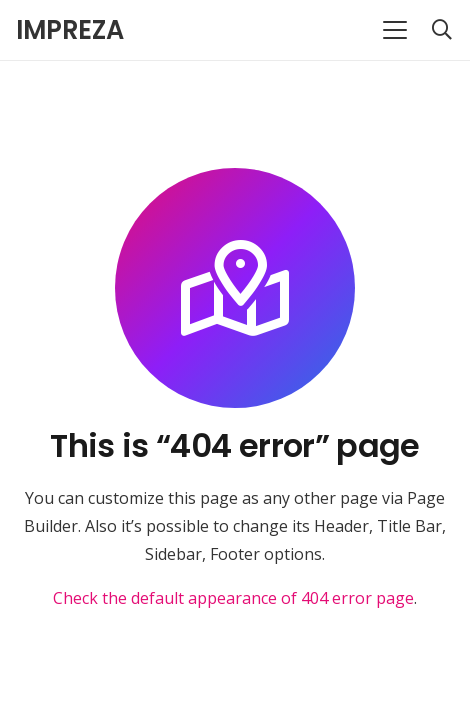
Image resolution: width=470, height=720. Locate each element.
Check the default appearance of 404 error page (233, 598)
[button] (395, 30)
